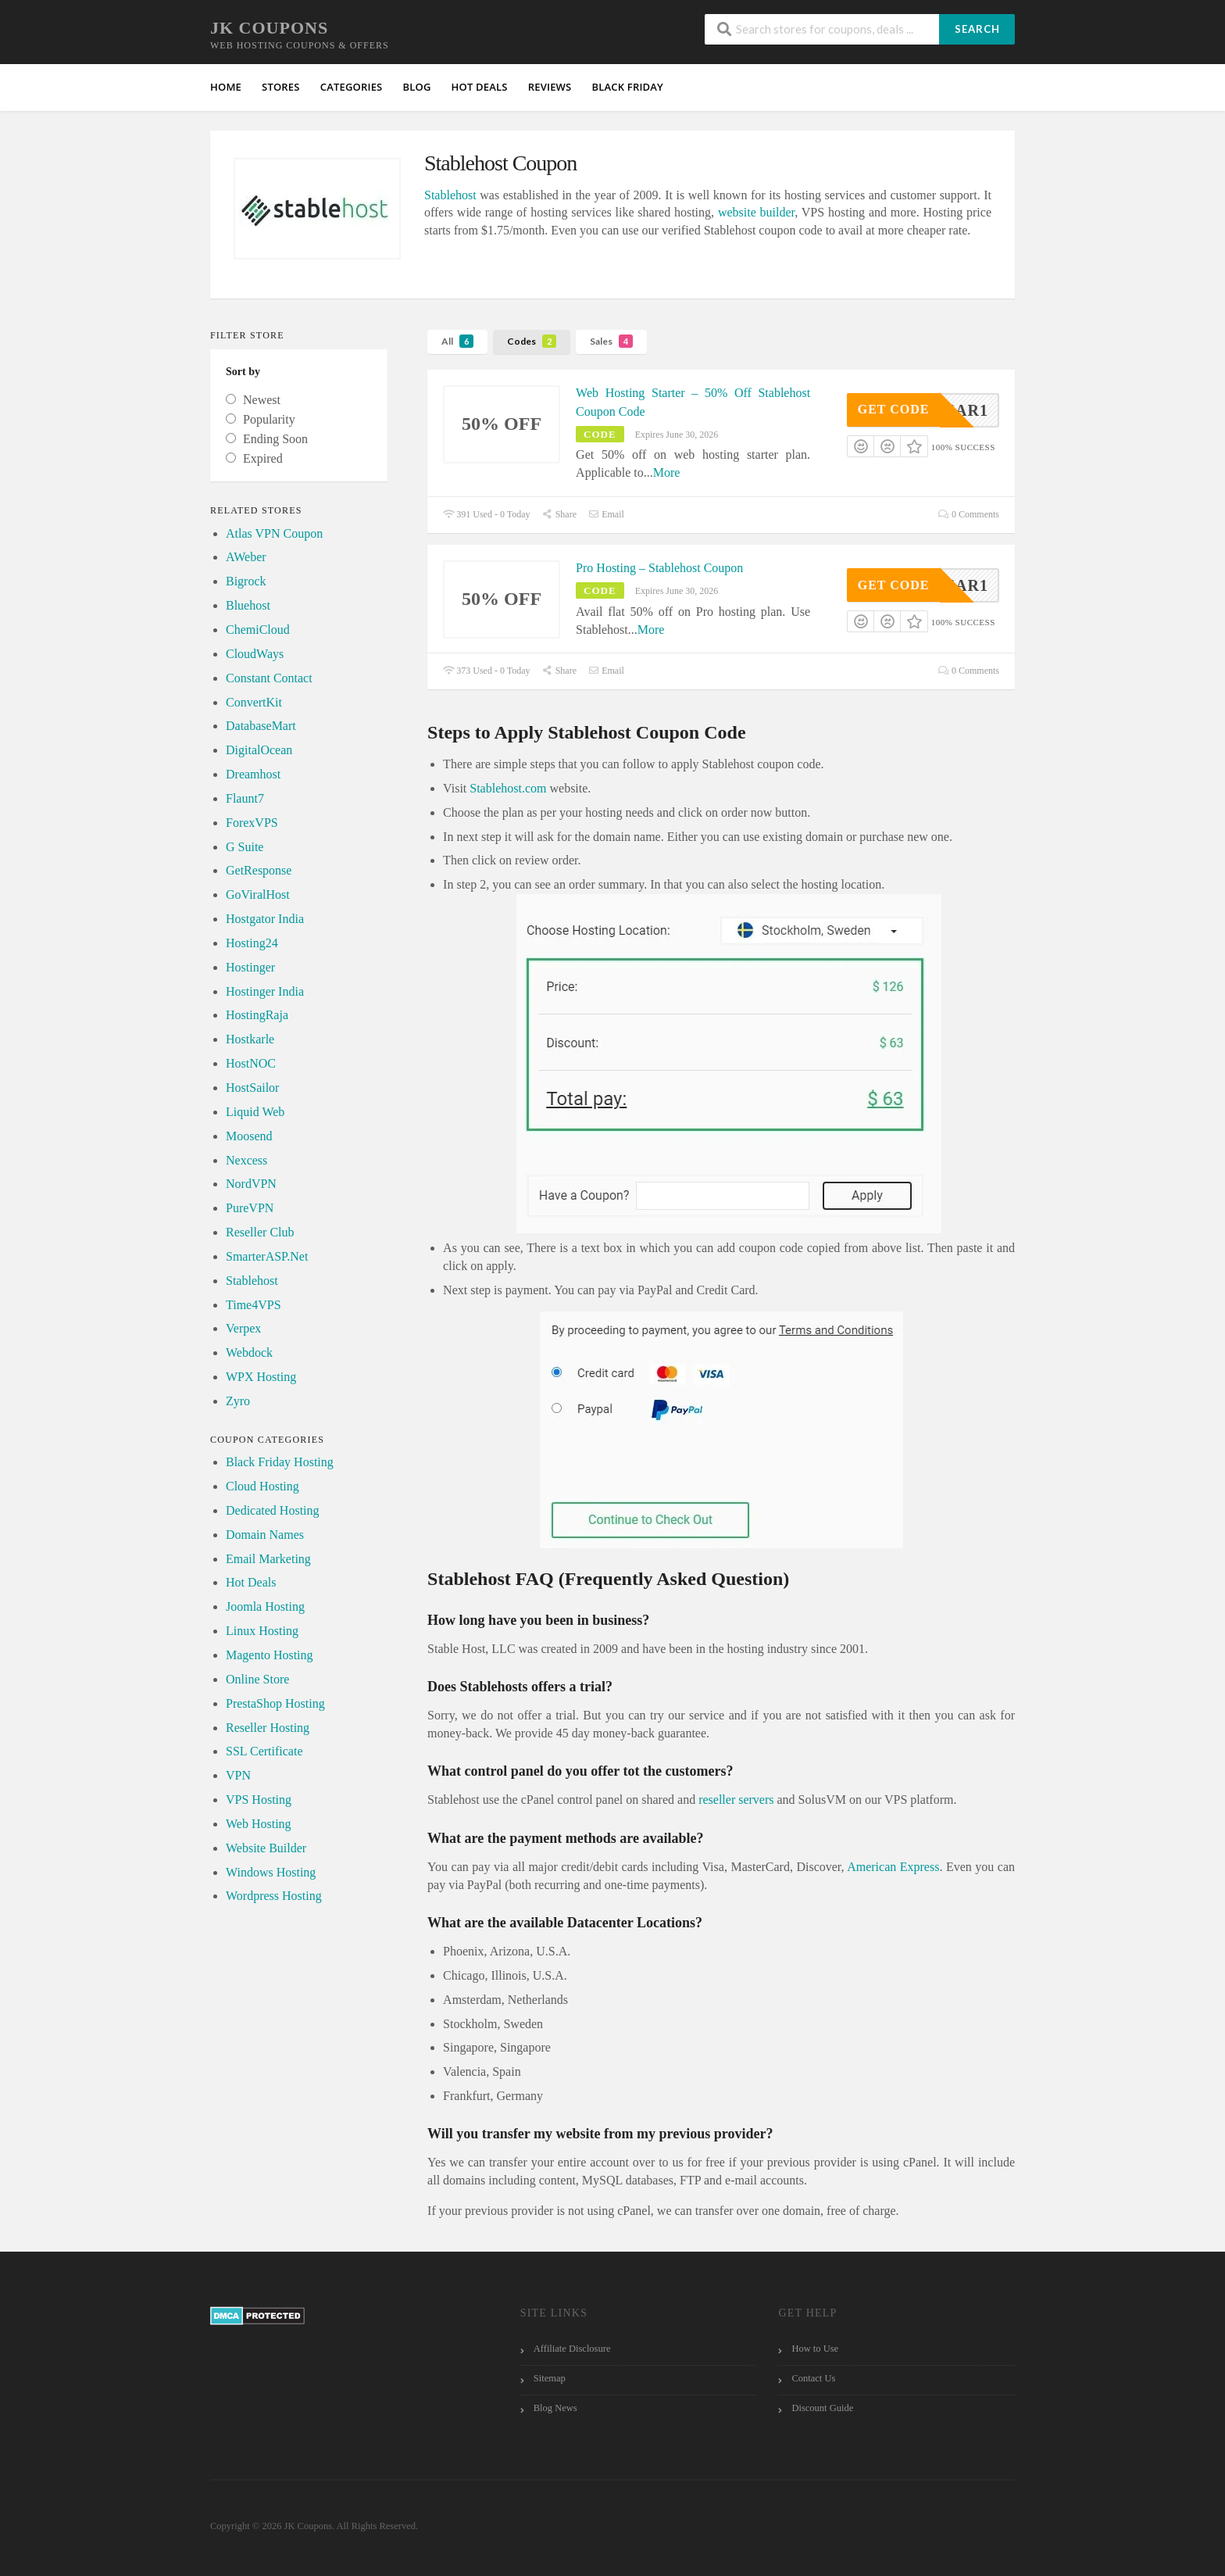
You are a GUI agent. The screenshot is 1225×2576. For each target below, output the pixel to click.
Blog (416, 87)
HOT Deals (480, 87)
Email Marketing (268, 1558)
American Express (893, 1866)
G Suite (244, 846)
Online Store (257, 1679)
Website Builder (266, 1848)
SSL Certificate (264, 1751)
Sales (611, 341)
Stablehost (450, 195)
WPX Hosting (261, 1376)
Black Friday (627, 87)
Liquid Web (255, 1111)
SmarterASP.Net (267, 1256)
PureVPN (249, 1208)
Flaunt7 (245, 798)
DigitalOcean (259, 750)
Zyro (238, 1401)
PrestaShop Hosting (275, 1703)
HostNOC (251, 1063)
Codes (531, 341)
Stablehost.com (508, 788)
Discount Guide (822, 2407)
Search (977, 29)
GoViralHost (258, 894)
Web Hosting (258, 1823)
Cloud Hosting (262, 1486)
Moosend (249, 1136)
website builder (756, 212)
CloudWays (255, 653)
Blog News (555, 2407)
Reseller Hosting (267, 1727)
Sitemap (550, 2378)
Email (606, 514)
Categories (351, 87)
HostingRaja (257, 1014)
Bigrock (246, 581)
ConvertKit (254, 702)
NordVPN (251, 1183)
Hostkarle (250, 1039)
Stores (281, 87)
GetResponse (258, 870)
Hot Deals (251, 1582)
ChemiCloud (258, 629)
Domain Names (265, 1534)
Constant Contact (269, 678)
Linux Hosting (262, 1630)
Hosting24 (252, 943)
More (666, 472)
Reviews (550, 87)
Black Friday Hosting (280, 1462)
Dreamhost (253, 774)
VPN (238, 1775)
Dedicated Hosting (273, 1510)
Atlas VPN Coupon (274, 533)
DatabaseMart (261, 725)
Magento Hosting (269, 1655)
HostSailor (252, 1087)
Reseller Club (260, 1232)
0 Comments (968, 514)
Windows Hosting (271, 1872)
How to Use (814, 2348)
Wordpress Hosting (274, 1895)
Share (559, 514)
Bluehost (248, 605)
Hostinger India (265, 991)
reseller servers (735, 1799)
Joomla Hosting (265, 1606)
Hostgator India (265, 918)
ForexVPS (252, 822)
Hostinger (250, 967)
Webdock (249, 1352)
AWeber (246, 557)
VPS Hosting (258, 1799)
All (457, 341)
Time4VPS (253, 1304)
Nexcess (246, 1160)
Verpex (243, 1328)
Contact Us (813, 2378)
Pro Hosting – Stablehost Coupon (659, 567)
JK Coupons (269, 28)
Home (225, 87)
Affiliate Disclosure (572, 2348)
